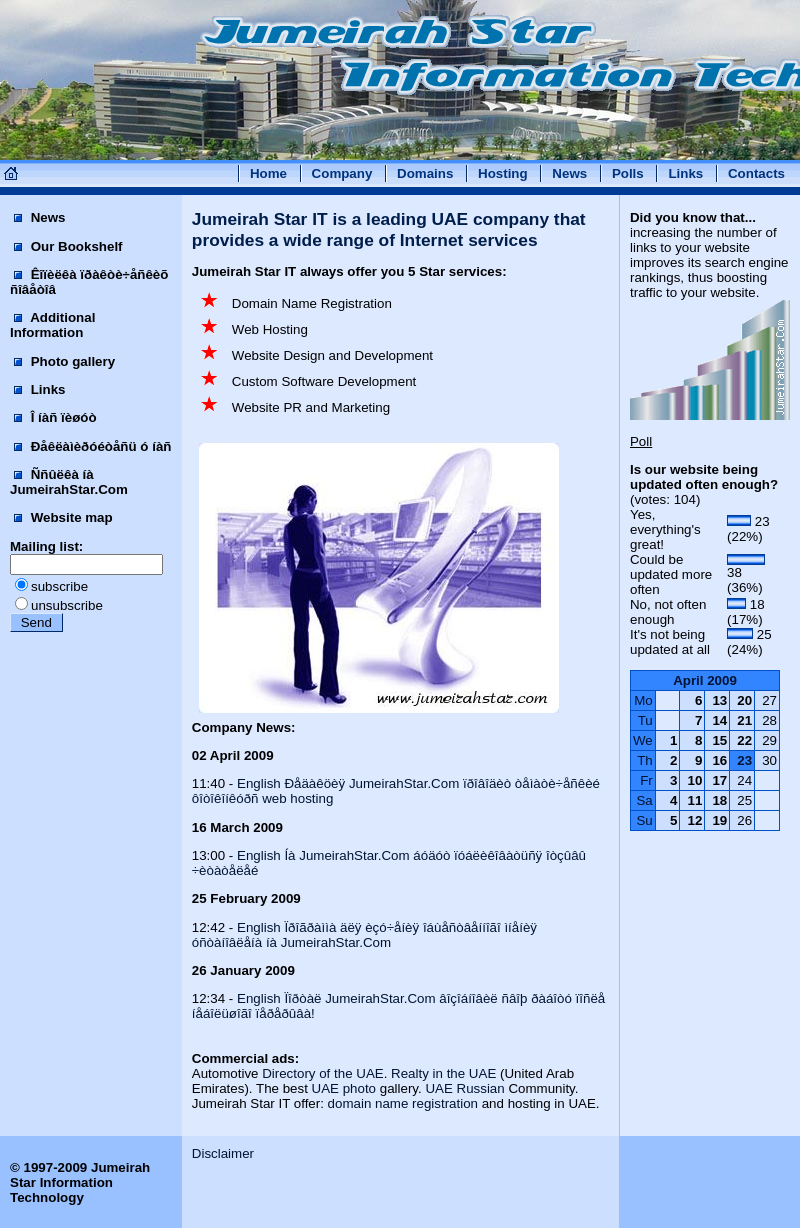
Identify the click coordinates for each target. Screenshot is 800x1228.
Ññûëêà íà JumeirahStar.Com (69, 482)
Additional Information (52, 325)
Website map (63, 517)
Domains (425, 173)
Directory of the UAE (322, 1073)
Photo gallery (64, 361)
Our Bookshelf (68, 246)
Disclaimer (223, 1153)
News (569, 173)
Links (685, 173)
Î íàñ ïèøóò (55, 417)
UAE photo (344, 1088)
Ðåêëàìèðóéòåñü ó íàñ (92, 446)
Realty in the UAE (443, 1073)
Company (342, 173)
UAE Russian (464, 1088)
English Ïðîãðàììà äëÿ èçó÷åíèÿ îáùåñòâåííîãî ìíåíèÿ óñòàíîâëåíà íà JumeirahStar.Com (364, 935)
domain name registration (403, 1103)
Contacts (756, 173)
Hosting (503, 173)
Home (268, 173)
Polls (628, 173)
